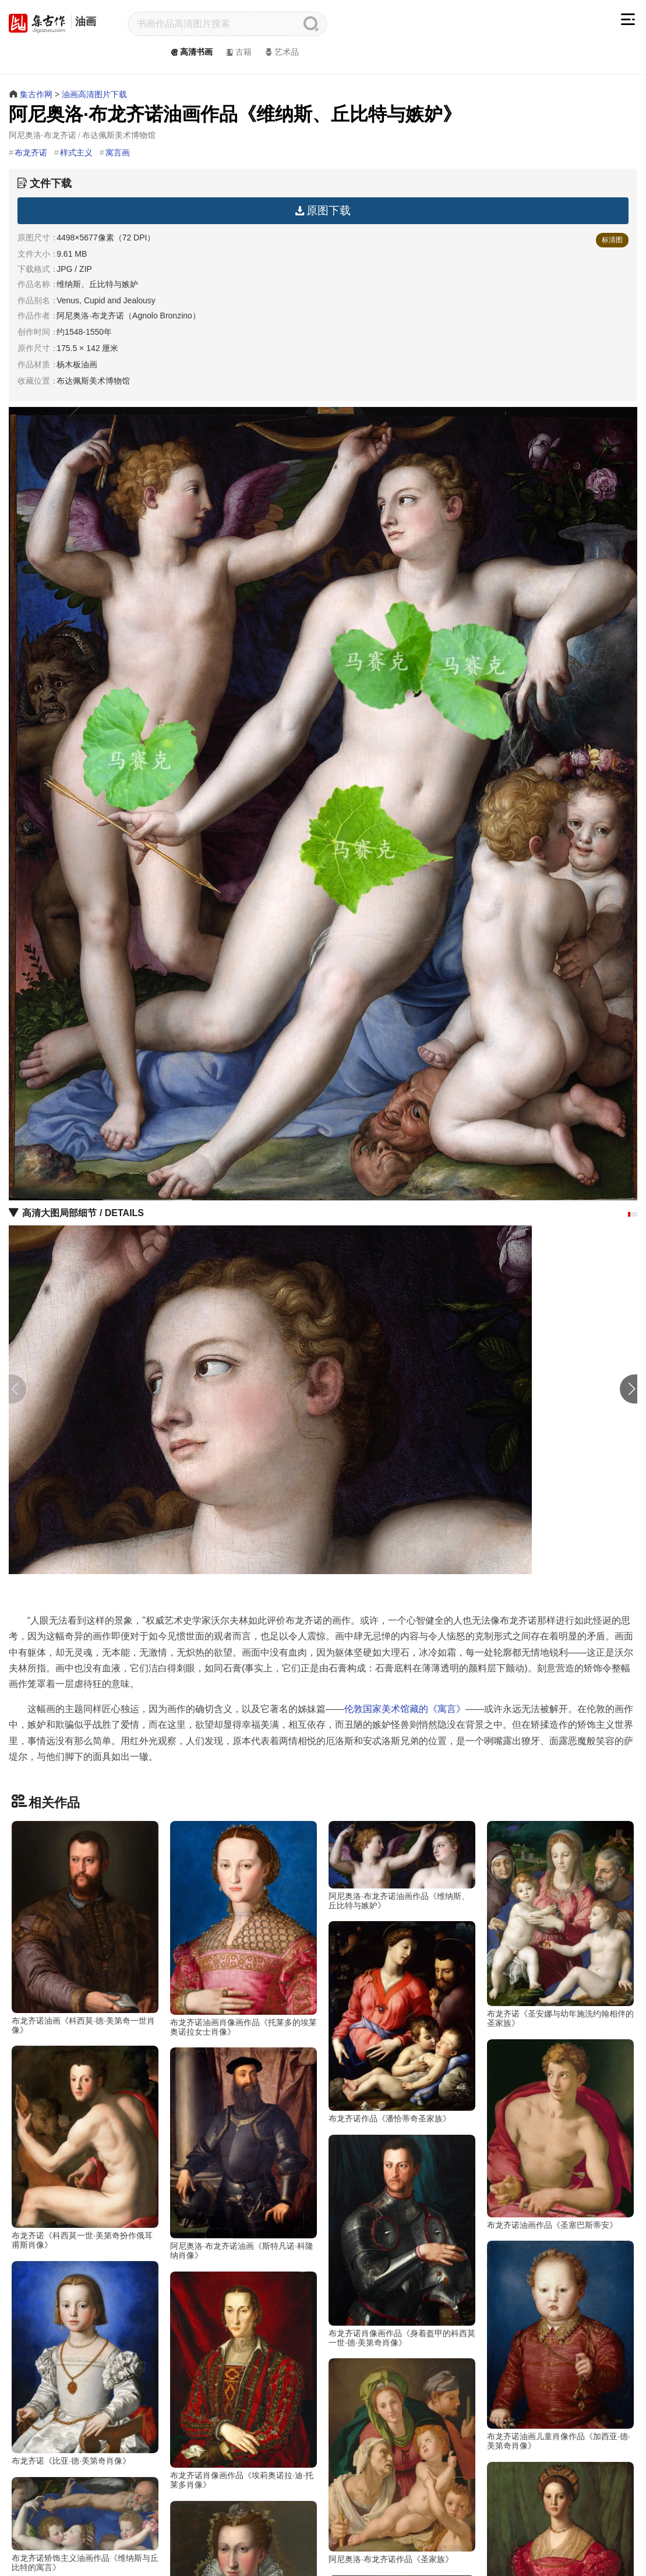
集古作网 (36, 94)
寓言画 (117, 152)
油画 (85, 21)
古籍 (238, 51)
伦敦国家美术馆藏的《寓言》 (404, 1709)
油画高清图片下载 (94, 94)
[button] (629, 1214)
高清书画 (191, 51)
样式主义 (76, 152)
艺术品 (281, 51)
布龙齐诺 (31, 152)
